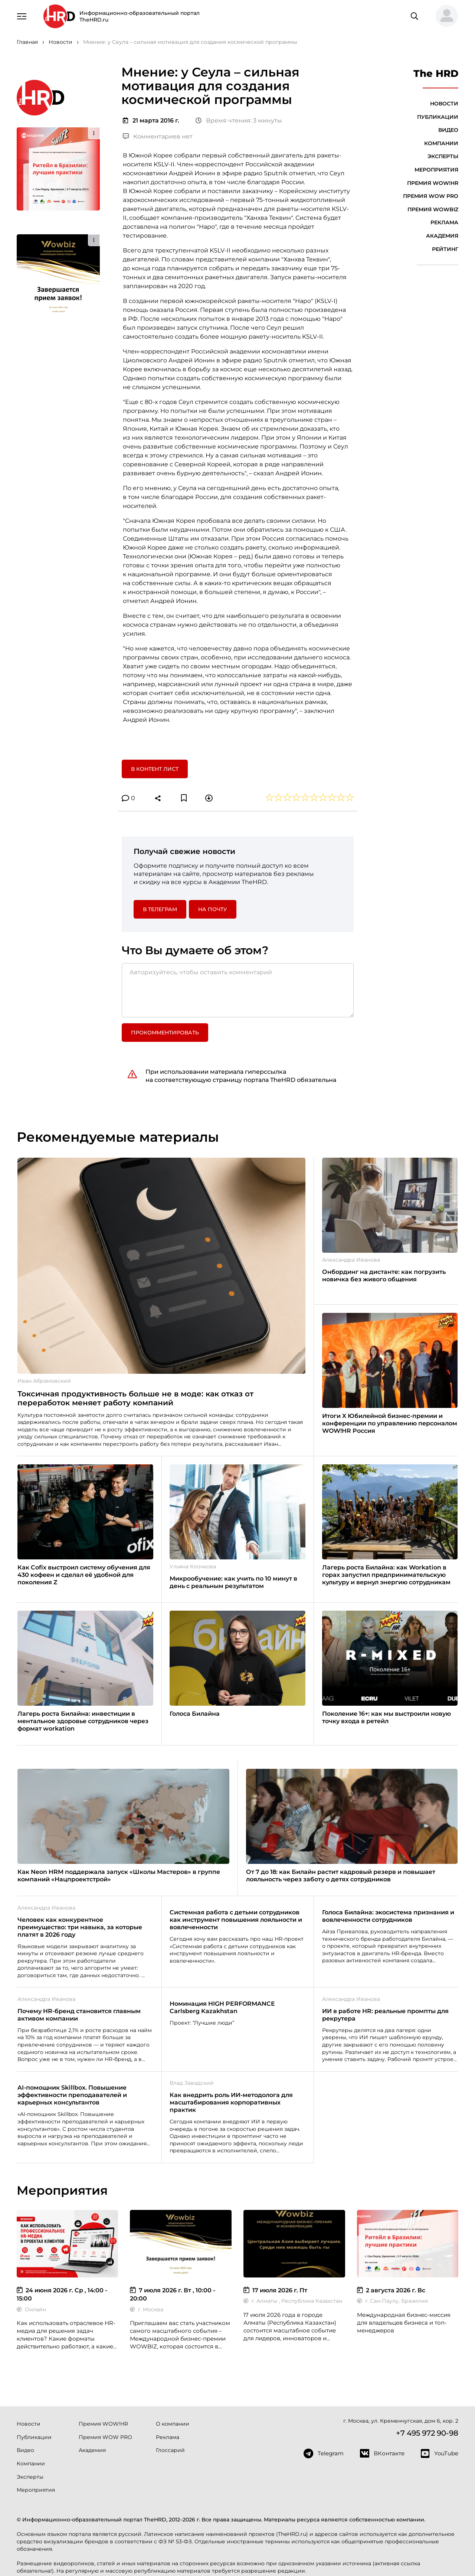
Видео (448, 130)
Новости (444, 103)
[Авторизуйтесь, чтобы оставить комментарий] (238, 990)
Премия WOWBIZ (432, 209)
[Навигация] (22, 15)
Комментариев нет (158, 136)
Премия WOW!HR (432, 183)
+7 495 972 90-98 (427, 2433)
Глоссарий (170, 2450)
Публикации (437, 117)
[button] (443, 16)
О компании (172, 2423)
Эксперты (443, 156)
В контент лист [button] (154, 769)
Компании (441, 143)
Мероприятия (436, 169)
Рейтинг (445, 249)
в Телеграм (160, 909)
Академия (442, 235)
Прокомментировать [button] (165, 1032)
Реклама (444, 222)
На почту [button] (212, 909)
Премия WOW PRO (430, 196)
